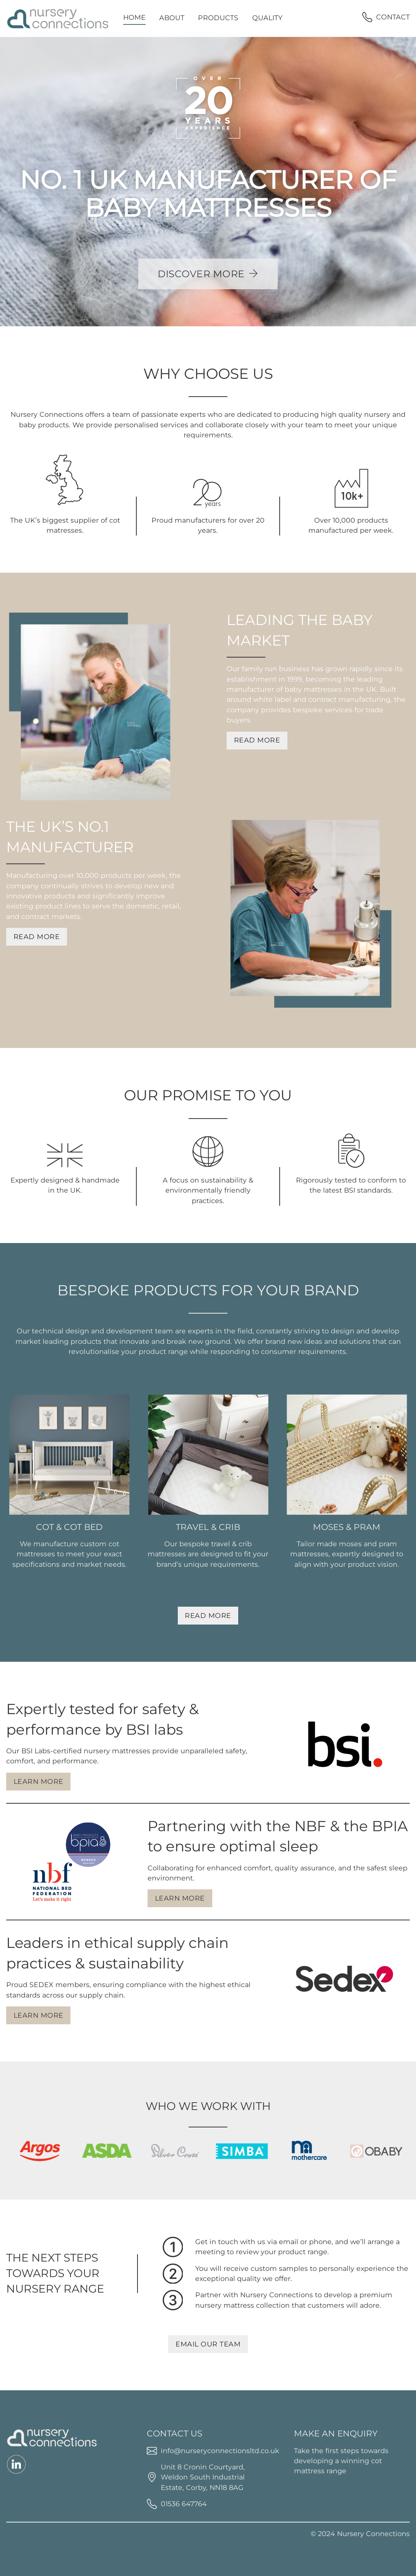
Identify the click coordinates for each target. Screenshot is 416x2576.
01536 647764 (184, 2504)
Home (134, 17)
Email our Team (208, 2344)
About (171, 18)
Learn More (39, 1781)
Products (218, 18)
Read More (257, 740)
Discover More (208, 274)
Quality (267, 18)
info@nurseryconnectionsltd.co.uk (220, 2451)
